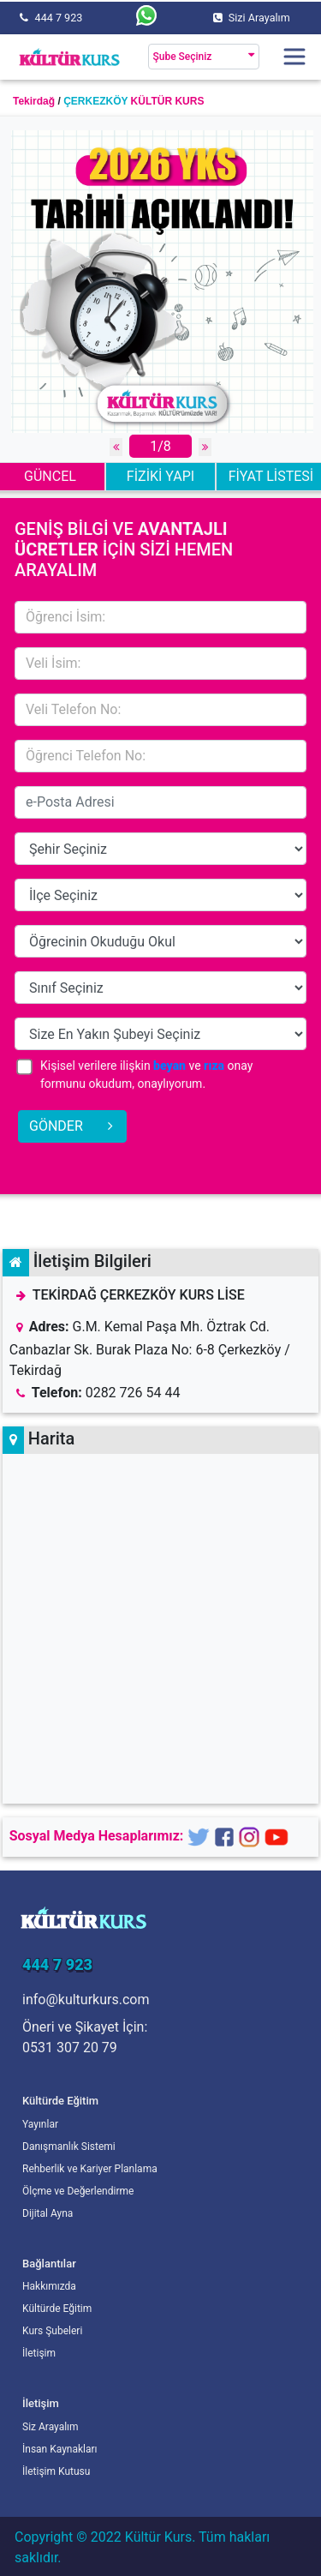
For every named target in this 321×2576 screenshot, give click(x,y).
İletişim (39, 2353)
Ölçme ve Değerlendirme (78, 2191)
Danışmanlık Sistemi (69, 2147)
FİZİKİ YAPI (160, 476)
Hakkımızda (49, 2286)
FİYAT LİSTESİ (271, 476)
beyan (169, 1065)
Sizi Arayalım (259, 17)
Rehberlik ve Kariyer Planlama (90, 2169)
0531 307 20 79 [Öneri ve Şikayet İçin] (69, 2047)
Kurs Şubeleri (52, 2331)
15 (160, 848)
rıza (214, 1065)
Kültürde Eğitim (57, 2309)
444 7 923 (59, 17)
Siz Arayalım (50, 2427)
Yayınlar (40, 2124)
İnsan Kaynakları (60, 2449)
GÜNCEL (50, 476)
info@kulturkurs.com (85, 1999)
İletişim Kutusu (56, 2471)
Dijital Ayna (47, 2213)
